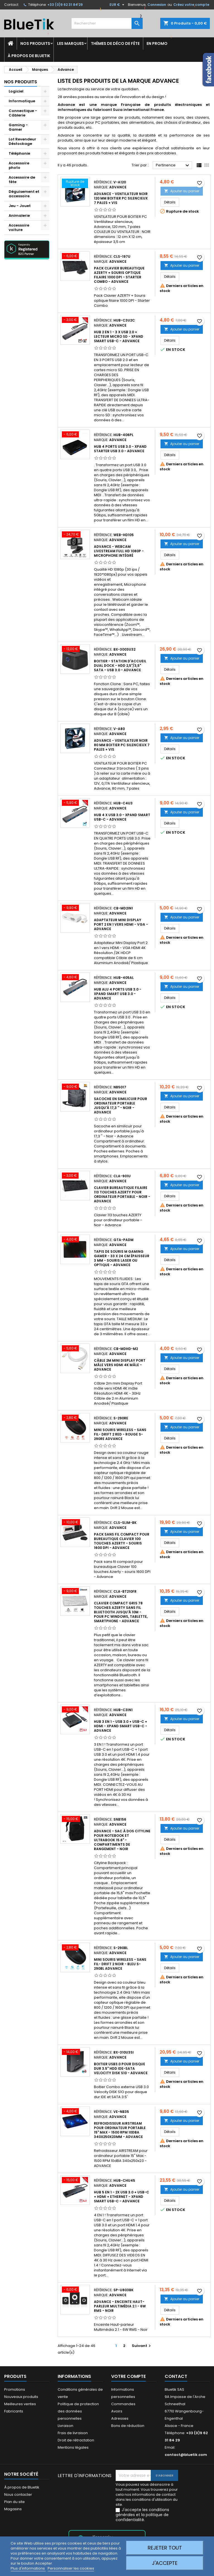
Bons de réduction (127, 2425)
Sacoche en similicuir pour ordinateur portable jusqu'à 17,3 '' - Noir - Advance (120, 1105)
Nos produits (35, 43)
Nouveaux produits (21, 2396)
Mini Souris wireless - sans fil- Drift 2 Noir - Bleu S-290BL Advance (120, 1964)
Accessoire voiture (19, 227)
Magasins (13, 2509)
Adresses (119, 2418)
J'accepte (164, 2563)
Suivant (142, 2345)
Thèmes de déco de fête (115, 43)
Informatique (22, 101)
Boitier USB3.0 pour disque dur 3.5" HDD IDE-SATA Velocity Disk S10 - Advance (121, 2068)
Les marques (70, 43)
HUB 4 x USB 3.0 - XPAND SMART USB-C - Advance (122, 817)
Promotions (14, 2389)
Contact (11, 4)
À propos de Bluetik (29, 56)
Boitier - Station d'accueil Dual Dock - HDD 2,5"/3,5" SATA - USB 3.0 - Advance (120, 665)
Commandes (123, 2404)
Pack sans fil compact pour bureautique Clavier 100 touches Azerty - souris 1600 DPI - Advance (121, 1541)
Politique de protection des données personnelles (78, 2411)
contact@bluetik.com (186, 2454)
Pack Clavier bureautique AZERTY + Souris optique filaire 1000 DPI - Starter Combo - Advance (119, 275)
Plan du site (14, 2501)
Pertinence (173, 165)
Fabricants (13, 2411)
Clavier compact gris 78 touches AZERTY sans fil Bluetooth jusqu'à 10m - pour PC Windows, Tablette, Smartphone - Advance (121, 1612)
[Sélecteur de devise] (118, 4)
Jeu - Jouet (20, 205)
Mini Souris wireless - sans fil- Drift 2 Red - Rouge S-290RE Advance (120, 1434)
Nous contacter (18, 2494)
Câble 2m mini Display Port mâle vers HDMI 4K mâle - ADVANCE (119, 1365)
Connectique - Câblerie (23, 113)
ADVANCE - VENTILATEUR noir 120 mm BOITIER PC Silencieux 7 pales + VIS (121, 198)
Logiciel (16, 91)
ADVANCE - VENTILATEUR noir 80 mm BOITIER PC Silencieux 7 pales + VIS (122, 745)
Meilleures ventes (20, 2404)
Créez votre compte (191, 4)
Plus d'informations (28, 2568)
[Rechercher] (107, 23)
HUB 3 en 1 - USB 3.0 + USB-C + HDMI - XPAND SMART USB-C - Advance (120, 1726)
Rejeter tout (165, 2547)
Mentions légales (73, 2447)
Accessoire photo (19, 165)
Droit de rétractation (76, 2440)
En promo (157, 43)
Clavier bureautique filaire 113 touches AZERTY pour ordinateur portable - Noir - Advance (122, 1194)
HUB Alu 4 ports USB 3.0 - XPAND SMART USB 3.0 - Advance (117, 994)
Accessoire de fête (22, 179)
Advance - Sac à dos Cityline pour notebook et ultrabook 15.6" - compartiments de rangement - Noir (122, 1840)
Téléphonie (19, 153)
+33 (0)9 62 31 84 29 (65, 4)
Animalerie (19, 215)
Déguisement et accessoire (24, 194)
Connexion (156, 4)
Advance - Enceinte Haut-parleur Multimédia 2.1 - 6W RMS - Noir (120, 2306)
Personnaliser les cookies (71, 2568)
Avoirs (116, 2411)
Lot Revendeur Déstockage (22, 141)
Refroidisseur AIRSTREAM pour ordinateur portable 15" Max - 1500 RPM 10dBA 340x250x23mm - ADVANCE (120, 2130)
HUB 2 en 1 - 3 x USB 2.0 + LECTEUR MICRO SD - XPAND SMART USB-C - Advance (118, 336)
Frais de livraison (73, 2433)
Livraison (65, 2425)
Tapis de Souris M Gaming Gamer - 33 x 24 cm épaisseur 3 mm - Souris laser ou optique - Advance (121, 1258)
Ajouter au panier (181, 191)
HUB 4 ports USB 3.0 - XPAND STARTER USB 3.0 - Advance (120, 448)
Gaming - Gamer (18, 127)
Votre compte (128, 2376)
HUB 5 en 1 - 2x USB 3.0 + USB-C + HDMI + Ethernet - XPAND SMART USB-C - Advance (121, 2196)
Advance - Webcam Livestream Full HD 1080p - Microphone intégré (119, 551)
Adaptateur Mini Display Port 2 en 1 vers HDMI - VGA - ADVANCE (121, 924)
